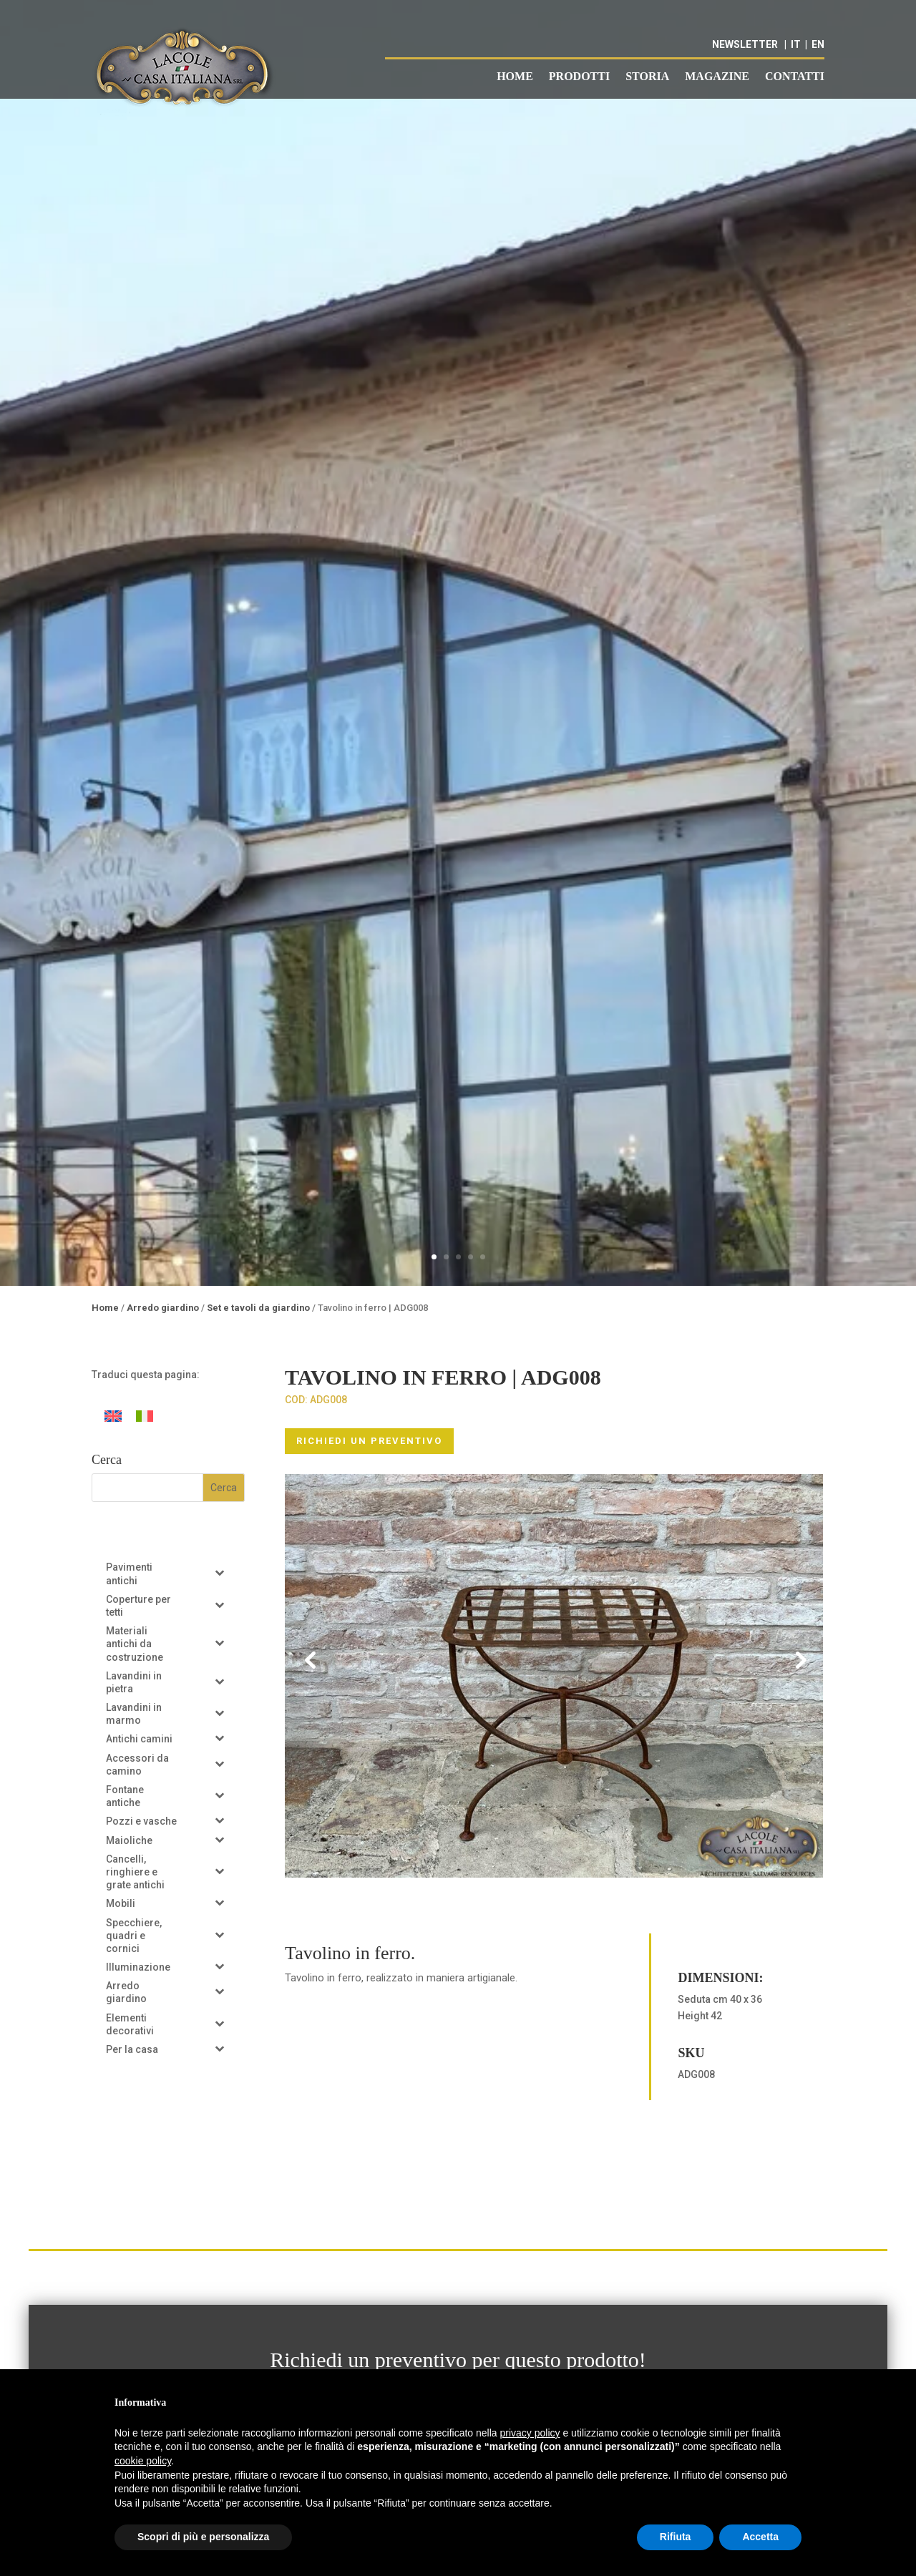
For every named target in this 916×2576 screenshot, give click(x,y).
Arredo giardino (163, 1307)
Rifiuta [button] (675, 2536)
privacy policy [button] (530, 2433)
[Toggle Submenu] (220, 1572)
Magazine (717, 77)
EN (818, 44)
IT (796, 44)
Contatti (794, 77)
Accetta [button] (760, 2536)
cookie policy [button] (142, 2461)
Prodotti (579, 77)
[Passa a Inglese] (113, 1416)
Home (515, 77)
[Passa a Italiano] (144, 1416)
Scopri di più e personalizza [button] (203, 2536)
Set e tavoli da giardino (258, 1307)
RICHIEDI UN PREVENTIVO (369, 1440)
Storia (647, 77)
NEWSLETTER (745, 44)
